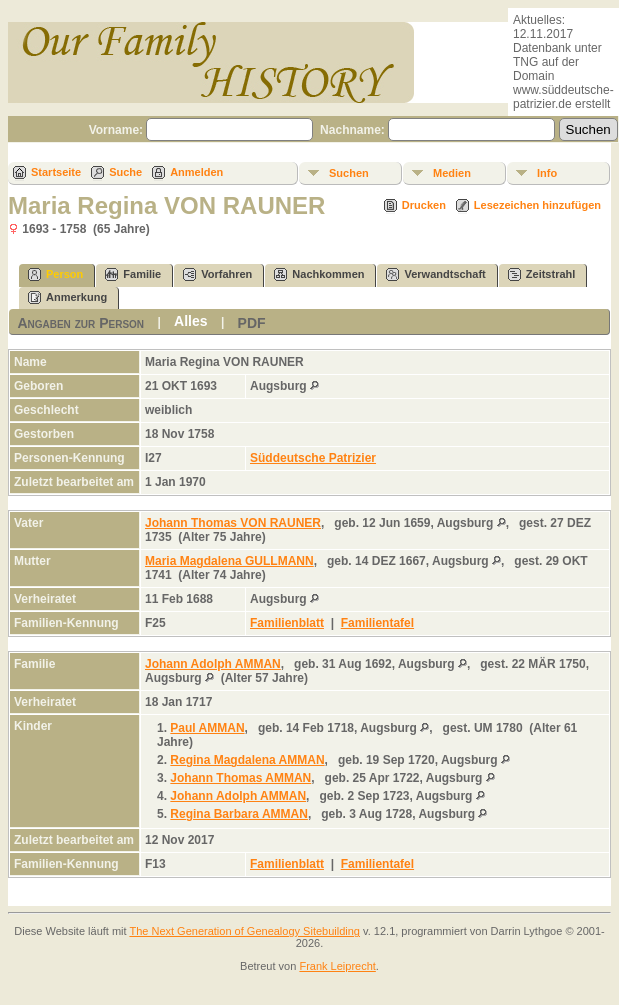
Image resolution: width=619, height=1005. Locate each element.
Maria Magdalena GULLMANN (229, 561)
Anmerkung (67, 297)
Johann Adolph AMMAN (213, 664)
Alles (190, 321)
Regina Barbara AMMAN (239, 814)
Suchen (349, 173)
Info (547, 173)
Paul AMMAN (207, 728)
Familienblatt (287, 623)
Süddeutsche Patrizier (313, 458)
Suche (125, 172)
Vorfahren (217, 274)
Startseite (56, 172)
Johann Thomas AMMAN (240, 778)
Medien (452, 173)
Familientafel (377, 623)
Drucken (424, 205)
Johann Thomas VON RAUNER (233, 523)
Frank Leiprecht (337, 966)
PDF (252, 323)
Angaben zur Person (80, 323)
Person (55, 274)
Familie (133, 274)
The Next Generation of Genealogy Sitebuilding (244, 931)
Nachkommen (319, 274)
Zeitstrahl (542, 274)
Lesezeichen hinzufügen (537, 205)
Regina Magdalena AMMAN (247, 760)
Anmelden (196, 172)
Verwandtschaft (435, 274)
